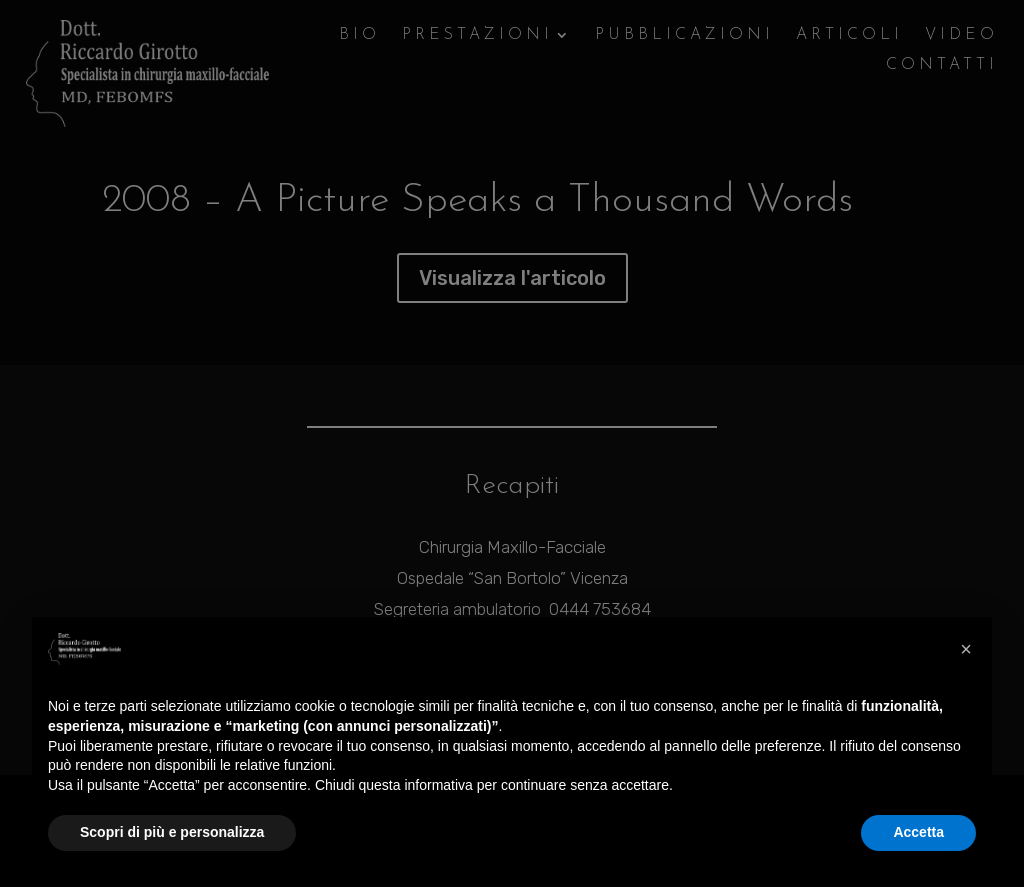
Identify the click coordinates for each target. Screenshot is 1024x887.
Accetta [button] (918, 832)
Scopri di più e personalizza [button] (172, 832)
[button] (966, 649)
